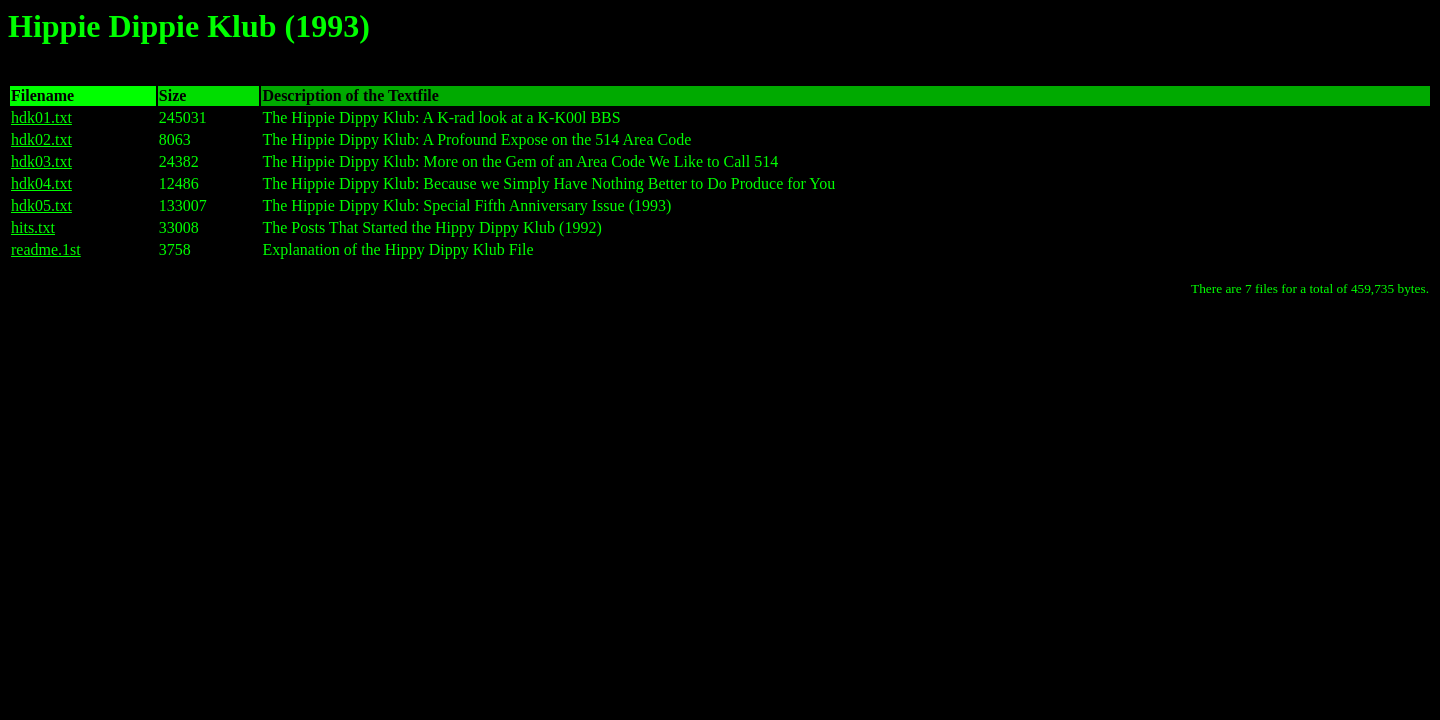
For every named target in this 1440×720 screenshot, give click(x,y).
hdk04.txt (41, 183)
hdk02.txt (41, 139)
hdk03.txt (41, 161)
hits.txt (33, 227)
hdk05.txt (41, 205)
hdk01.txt (41, 117)
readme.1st (46, 249)
